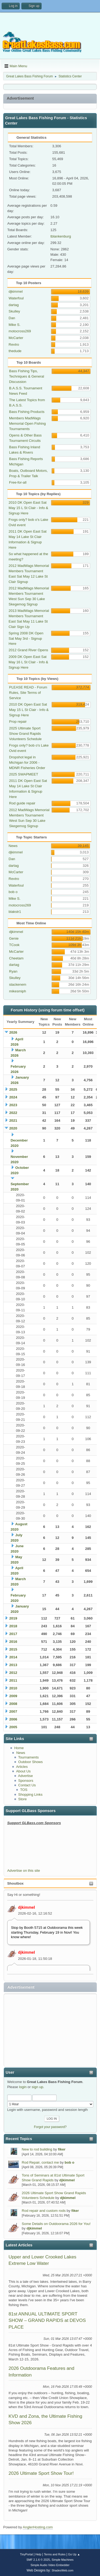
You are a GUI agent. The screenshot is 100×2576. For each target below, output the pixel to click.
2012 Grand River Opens (28, 650)
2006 (13, 1719)
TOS (23, 1790)
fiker (61, 2149)
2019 (13, 1618)
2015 (13, 1649)
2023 (13, 1105)
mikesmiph (17, 991)
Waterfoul (16, 298)
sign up (37, 2087)
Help (38, 2554)
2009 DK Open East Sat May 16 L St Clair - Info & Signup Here (28, 662)
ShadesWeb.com (62, 2570)
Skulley (14, 311)
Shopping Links (30, 1794)
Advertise (25, 1776)
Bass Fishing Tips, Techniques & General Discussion (26, 376)
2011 (13, 1680)
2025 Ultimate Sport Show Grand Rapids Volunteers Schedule (25, 733)
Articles (22, 1767)
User (10, 2072)
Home (19, 1748)
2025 (13, 1089)
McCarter (16, 338)
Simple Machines (63, 2559)
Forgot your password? (50, 2127)
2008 (13, 1704)
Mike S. (14, 325)
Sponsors (25, 1781)
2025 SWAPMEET (23, 774)
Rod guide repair (22, 803)
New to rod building (37, 2149)
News (20, 1753)
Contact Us (27, 1785)
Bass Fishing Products (27, 412)
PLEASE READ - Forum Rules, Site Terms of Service (28, 692)
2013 (13, 1665)
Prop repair (18, 722)
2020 (13, 1128)
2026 (13, 1032)
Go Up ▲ (74, 2554)
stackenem (17, 984)
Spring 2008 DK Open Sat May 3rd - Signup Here (26, 638)
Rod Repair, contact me (40, 2162)
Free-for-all (17, 482)
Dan (12, 318)
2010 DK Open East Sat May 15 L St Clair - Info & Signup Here (28, 507)
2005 (13, 1727)
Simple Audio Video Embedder (49, 2565)
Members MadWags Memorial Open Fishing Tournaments (27, 423)
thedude (15, 351)
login (22, 2087)
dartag (14, 305)
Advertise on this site (23, 1871)
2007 (13, 1711)
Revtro (14, 344)
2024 (13, 1097)
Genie (14, 938)
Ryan (13, 971)
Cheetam (16, 958)
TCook (14, 945)
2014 (13, 1657)
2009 (13, 1696)
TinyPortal (26, 2554)
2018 (13, 1626)
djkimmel (26, 1907)
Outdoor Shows (30, 1762)
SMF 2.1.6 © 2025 (38, 2559)
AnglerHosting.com (38, 2527)
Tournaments (28, 1757)
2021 (13, 1120)
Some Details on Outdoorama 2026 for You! (56, 2224)
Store (22, 1799)
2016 (13, 1642)
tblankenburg (60, 236)
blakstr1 (15, 912)
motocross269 (20, 331)
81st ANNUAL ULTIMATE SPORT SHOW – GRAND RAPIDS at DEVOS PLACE (47, 2320)
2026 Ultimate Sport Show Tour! (41, 2473)
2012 (13, 1673)
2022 (13, 1113)
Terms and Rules (55, 2554)
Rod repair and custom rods (44, 2211)
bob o (69, 2162)
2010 (13, 1688)
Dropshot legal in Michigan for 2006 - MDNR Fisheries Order (27, 762)
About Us (23, 1771)
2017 (13, 1634)
